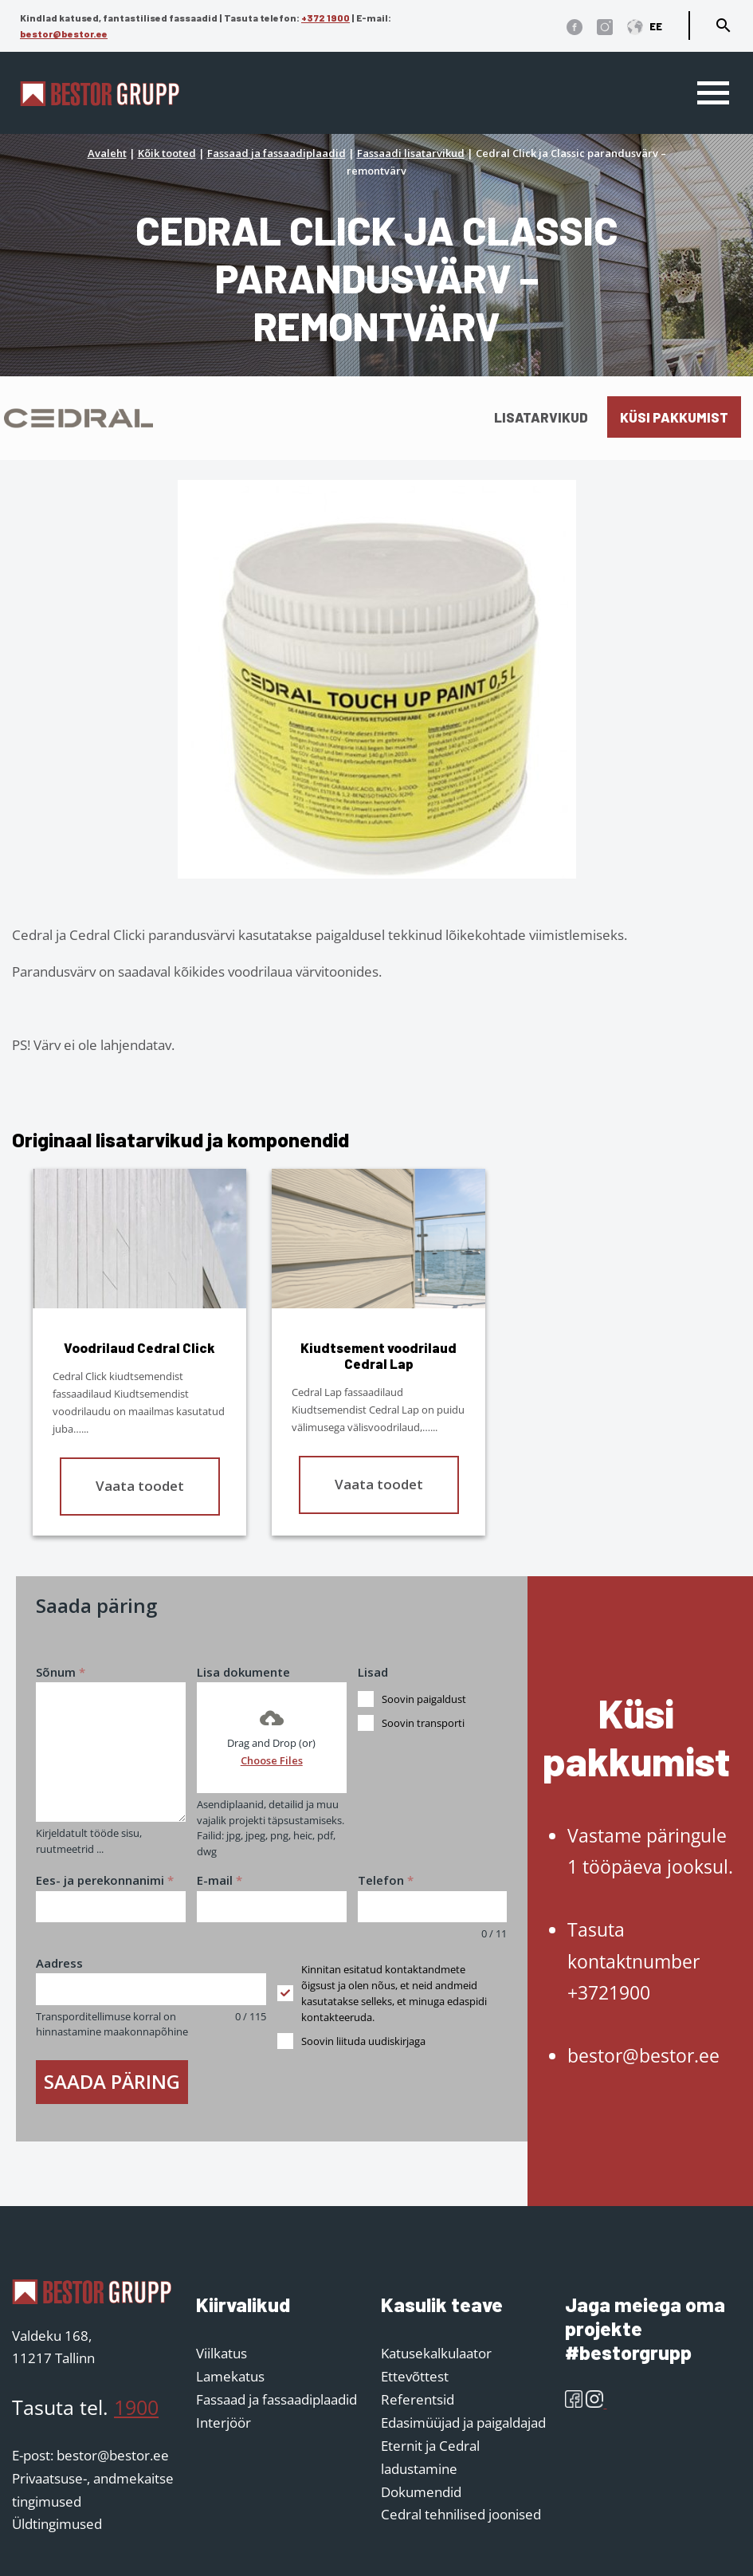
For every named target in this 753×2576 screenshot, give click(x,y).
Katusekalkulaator (436, 2353)
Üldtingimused (57, 2524)
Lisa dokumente (243, 1672)
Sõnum (60, 1672)
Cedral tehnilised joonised (461, 2514)
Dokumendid (421, 2492)
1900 (136, 2407)
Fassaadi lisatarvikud (411, 153)
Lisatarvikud (541, 417)
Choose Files (272, 1760)
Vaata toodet (140, 1486)
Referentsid (417, 2399)
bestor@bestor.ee (64, 33)
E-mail (219, 1880)
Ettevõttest (415, 2376)
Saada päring (112, 2081)
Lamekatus (230, 2376)
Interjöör (223, 2422)
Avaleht (107, 153)
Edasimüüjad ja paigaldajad (463, 2422)
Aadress (59, 1963)
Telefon (386, 1880)
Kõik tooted (167, 153)
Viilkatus (221, 2353)
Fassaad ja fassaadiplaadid (276, 153)
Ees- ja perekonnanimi (105, 1880)
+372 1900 (325, 17)
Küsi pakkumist (674, 417)
